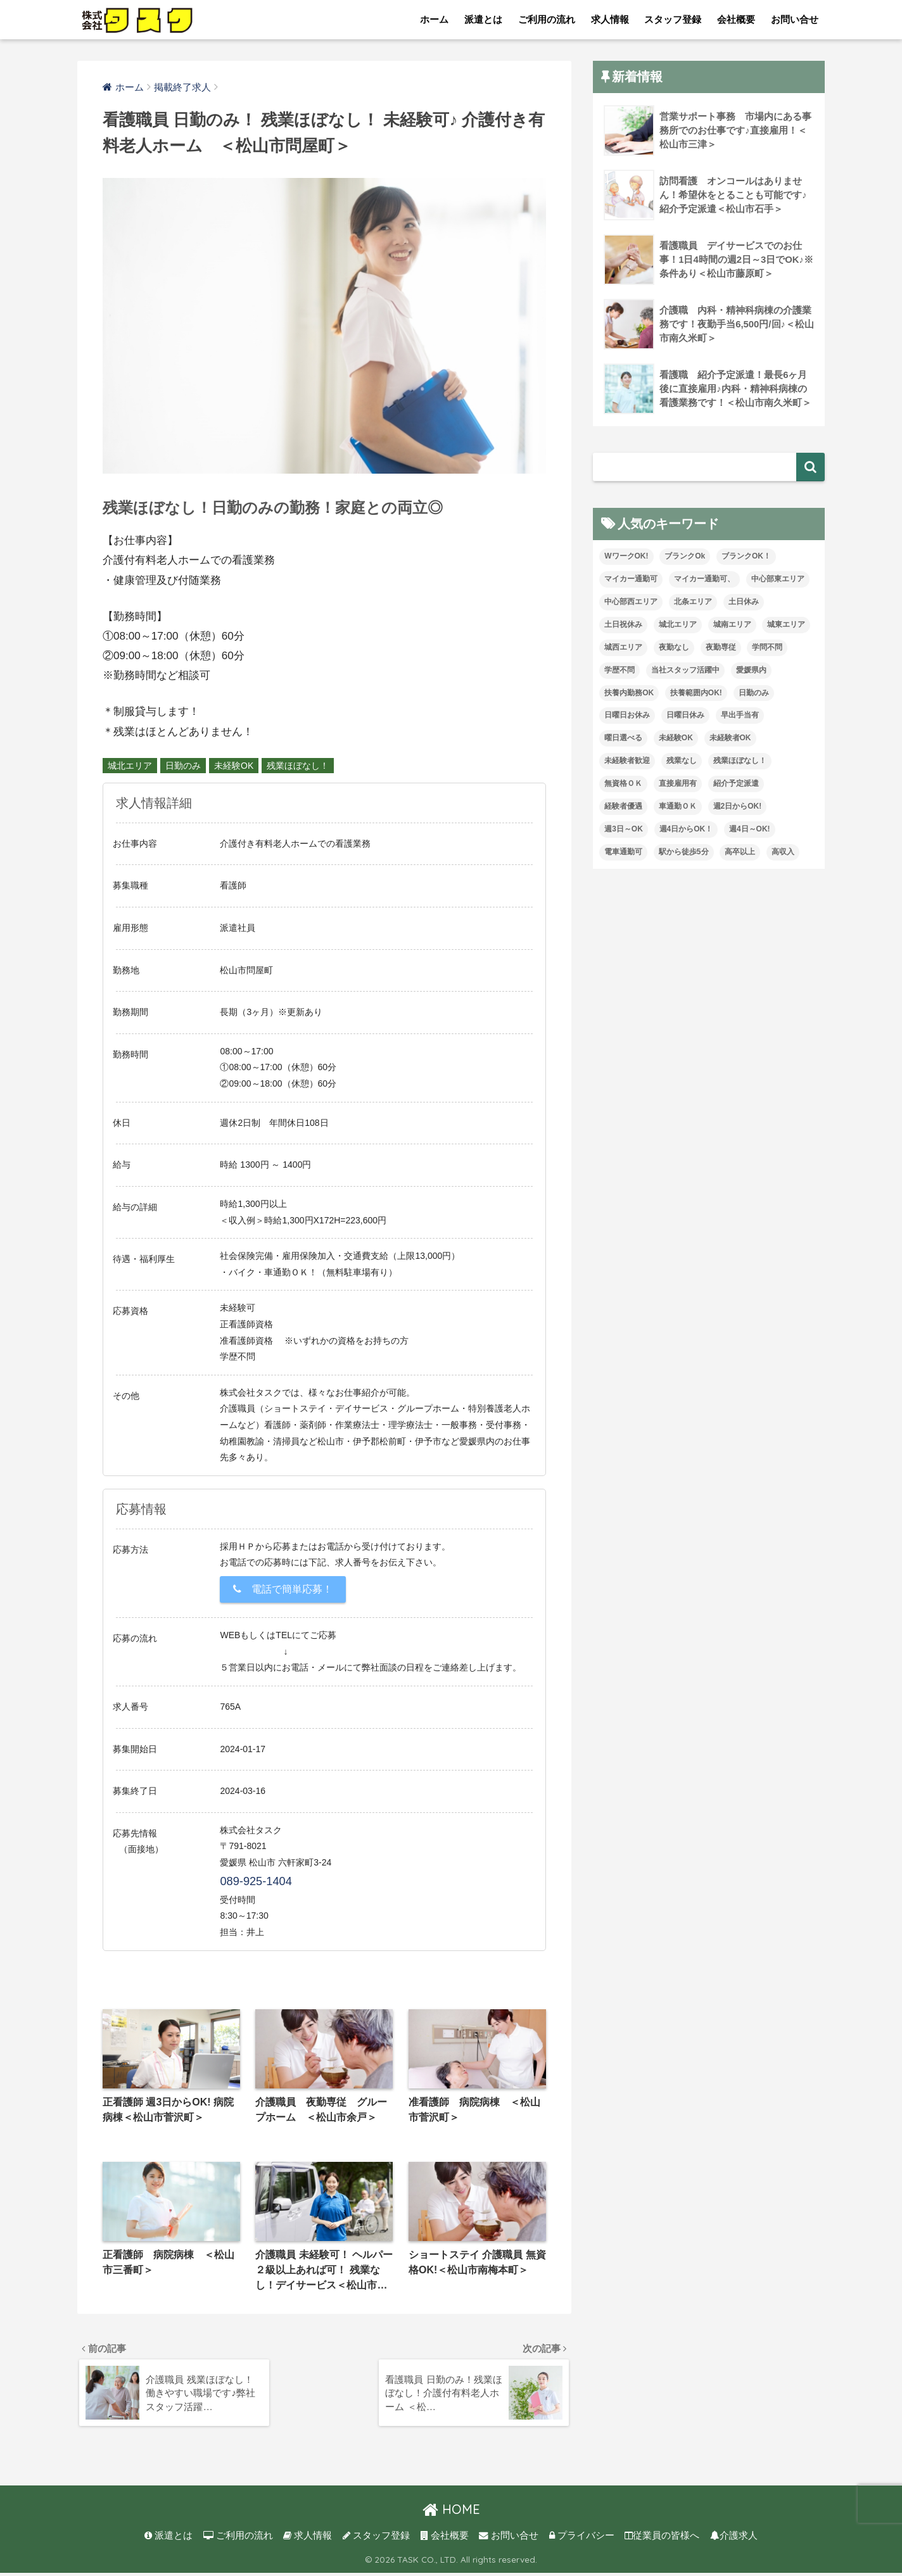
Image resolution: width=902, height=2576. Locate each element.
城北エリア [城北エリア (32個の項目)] (678, 624)
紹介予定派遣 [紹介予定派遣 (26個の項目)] (736, 783)
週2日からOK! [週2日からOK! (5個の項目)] (737, 806)
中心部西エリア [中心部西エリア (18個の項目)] (630, 601)
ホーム (434, 19)
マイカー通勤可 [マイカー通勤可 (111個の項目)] (630, 578)
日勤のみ (183, 766)
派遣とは (483, 19)
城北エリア (130, 766)
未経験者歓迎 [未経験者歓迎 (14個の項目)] (627, 760)
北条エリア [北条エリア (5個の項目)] (693, 601)
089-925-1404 (255, 1881)
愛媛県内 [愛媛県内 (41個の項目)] (751, 670)
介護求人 (734, 2539)
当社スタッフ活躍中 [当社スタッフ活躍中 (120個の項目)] (685, 670)
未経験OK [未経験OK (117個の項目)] (676, 737)
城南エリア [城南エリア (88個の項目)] (732, 624)
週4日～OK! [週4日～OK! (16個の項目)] (749, 828)
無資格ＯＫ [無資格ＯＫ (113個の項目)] (623, 783)
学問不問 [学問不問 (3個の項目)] (767, 647)
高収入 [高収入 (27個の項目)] (783, 851)
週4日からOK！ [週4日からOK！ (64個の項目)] (686, 828)
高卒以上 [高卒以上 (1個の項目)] (740, 851)
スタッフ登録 (672, 19)
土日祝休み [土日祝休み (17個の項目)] (623, 624)
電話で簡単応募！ (283, 1589)
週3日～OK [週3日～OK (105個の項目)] (623, 828)
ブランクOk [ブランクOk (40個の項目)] (684, 556)
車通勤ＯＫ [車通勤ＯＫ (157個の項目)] (678, 806)
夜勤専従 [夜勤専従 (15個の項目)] (721, 647)
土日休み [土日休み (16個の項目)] (743, 601)
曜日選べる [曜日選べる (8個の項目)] (623, 737)
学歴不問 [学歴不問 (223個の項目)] (619, 670)
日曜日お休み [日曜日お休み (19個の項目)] (627, 714)
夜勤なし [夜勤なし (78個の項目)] (674, 647)
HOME (451, 2512)
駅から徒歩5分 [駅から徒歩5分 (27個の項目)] (684, 851)
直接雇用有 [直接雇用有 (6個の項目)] (678, 783)
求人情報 (610, 19)
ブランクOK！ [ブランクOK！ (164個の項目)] (746, 556)
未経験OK (233, 766)
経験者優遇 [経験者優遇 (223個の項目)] (623, 806)
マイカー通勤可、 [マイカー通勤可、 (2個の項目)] (704, 578)
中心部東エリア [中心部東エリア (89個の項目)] (777, 578)
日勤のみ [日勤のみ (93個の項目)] (754, 692)
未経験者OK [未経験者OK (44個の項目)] (730, 737)
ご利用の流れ (546, 19)
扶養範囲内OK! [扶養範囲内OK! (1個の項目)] (696, 692)
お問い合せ (794, 19)
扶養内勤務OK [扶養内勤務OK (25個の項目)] (629, 692)
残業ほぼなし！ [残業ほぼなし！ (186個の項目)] (739, 760)
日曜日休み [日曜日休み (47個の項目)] (685, 714)
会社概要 (736, 19)
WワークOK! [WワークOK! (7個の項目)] (626, 556)
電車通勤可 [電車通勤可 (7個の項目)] (623, 851)
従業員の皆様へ (662, 2539)
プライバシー (581, 2539)
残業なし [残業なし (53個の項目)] (681, 760)
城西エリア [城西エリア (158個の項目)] (623, 647)
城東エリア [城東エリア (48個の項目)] (786, 624)
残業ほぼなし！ (298, 766)
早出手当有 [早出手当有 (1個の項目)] (740, 714)
